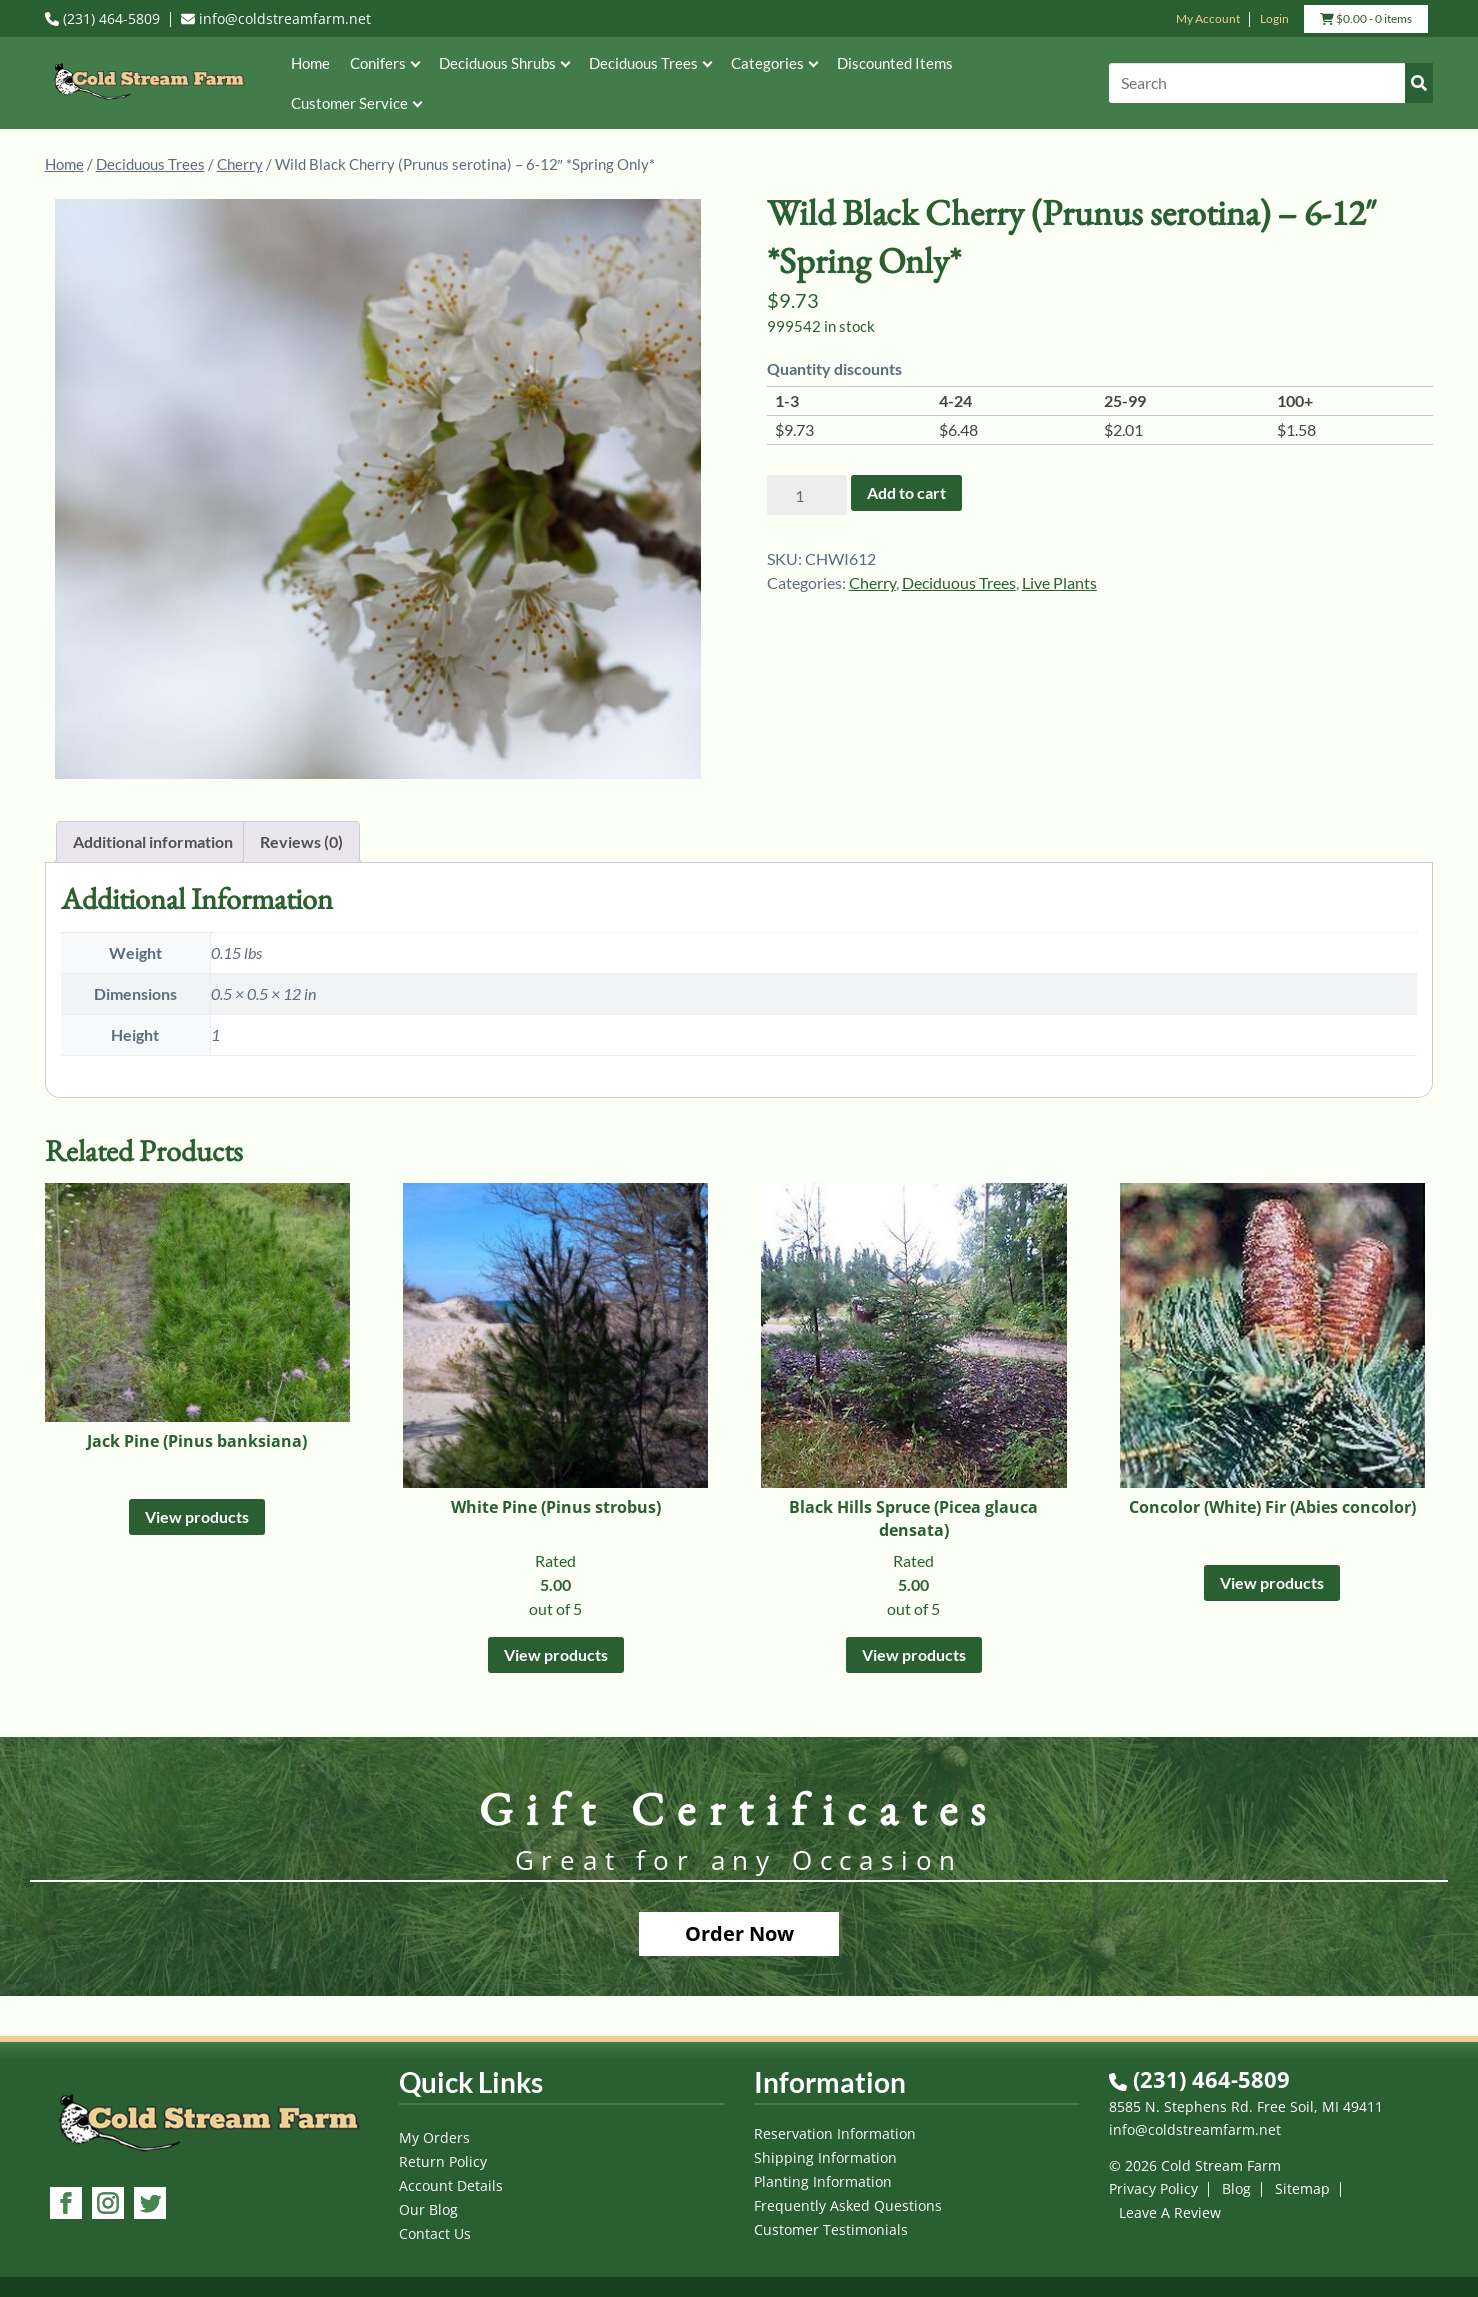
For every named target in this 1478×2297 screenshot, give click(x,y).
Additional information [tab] (153, 841)
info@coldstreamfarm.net (276, 18)
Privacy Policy (1153, 2188)
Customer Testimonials (831, 2229)
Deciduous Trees (650, 63)
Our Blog (428, 2209)
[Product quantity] (807, 495)
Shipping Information (825, 2157)
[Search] (1271, 83)
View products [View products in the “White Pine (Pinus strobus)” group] (556, 1654)
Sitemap (1302, 2188)
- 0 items (1366, 21)
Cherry (240, 164)
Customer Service (356, 103)
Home (310, 63)
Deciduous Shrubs (504, 63)
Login (1274, 18)
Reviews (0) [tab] (301, 841)
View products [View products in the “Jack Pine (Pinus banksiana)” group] (197, 1516)
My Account (1208, 18)
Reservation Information (835, 2133)
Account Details (451, 2185)
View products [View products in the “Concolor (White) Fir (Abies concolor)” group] (1272, 1582)
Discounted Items (895, 63)
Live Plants (1059, 582)
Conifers (384, 63)
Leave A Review (1170, 2212)
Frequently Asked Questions (848, 2205)
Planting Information (823, 2181)
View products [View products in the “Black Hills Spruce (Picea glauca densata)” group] (914, 1654)
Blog (1236, 2188)
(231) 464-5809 (102, 18)
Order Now (739, 1933)
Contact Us (435, 2233)
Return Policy (443, 2161)
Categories (774, 63)
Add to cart (906, 492)
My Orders (434, 2137)
